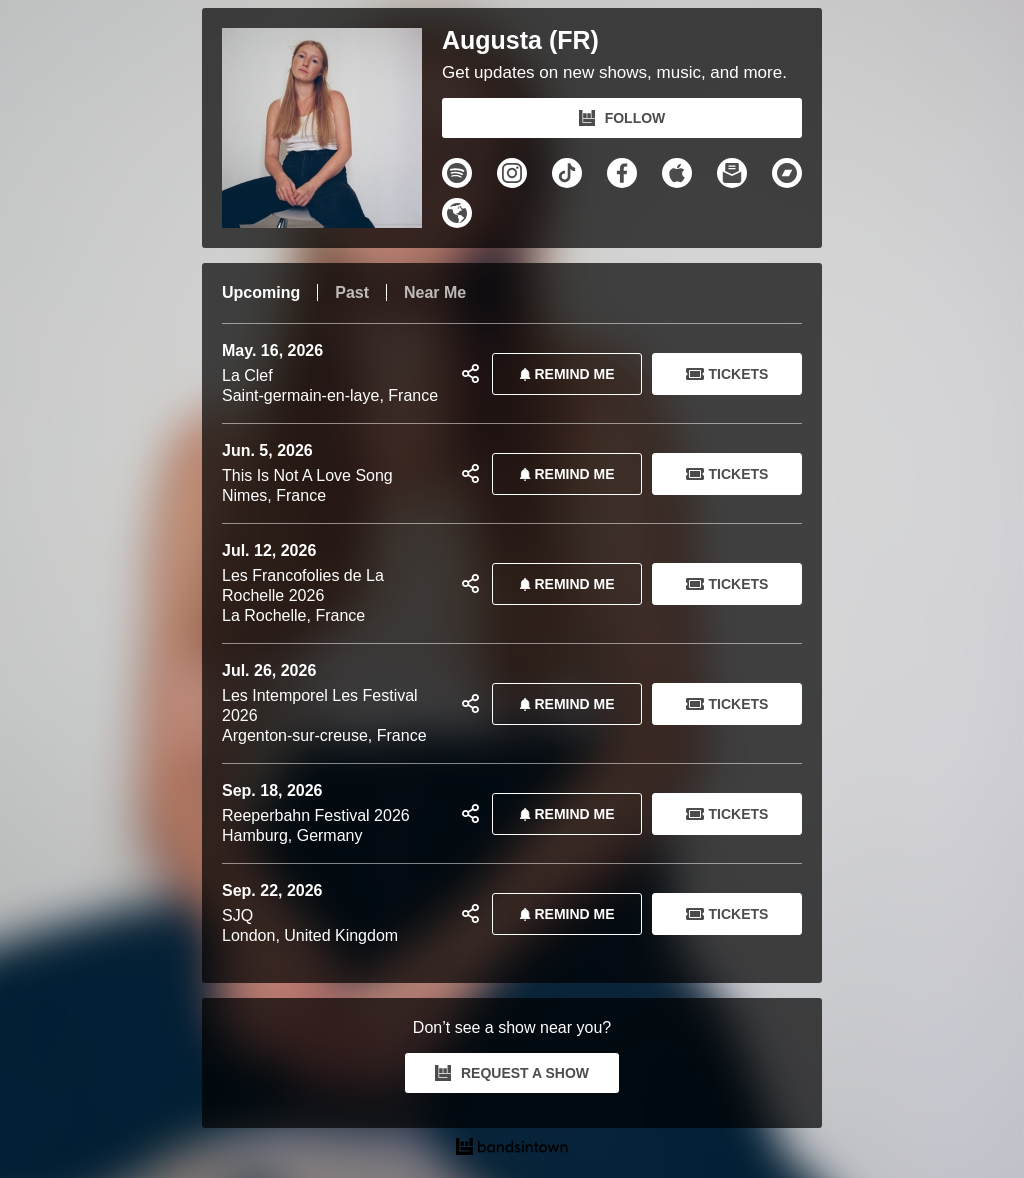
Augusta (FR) (520, 40)
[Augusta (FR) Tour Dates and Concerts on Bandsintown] (512, 1149)
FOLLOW (622, 118)
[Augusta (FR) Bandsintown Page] (332, 128)
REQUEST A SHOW (512, 1073)
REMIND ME (563, 374)
